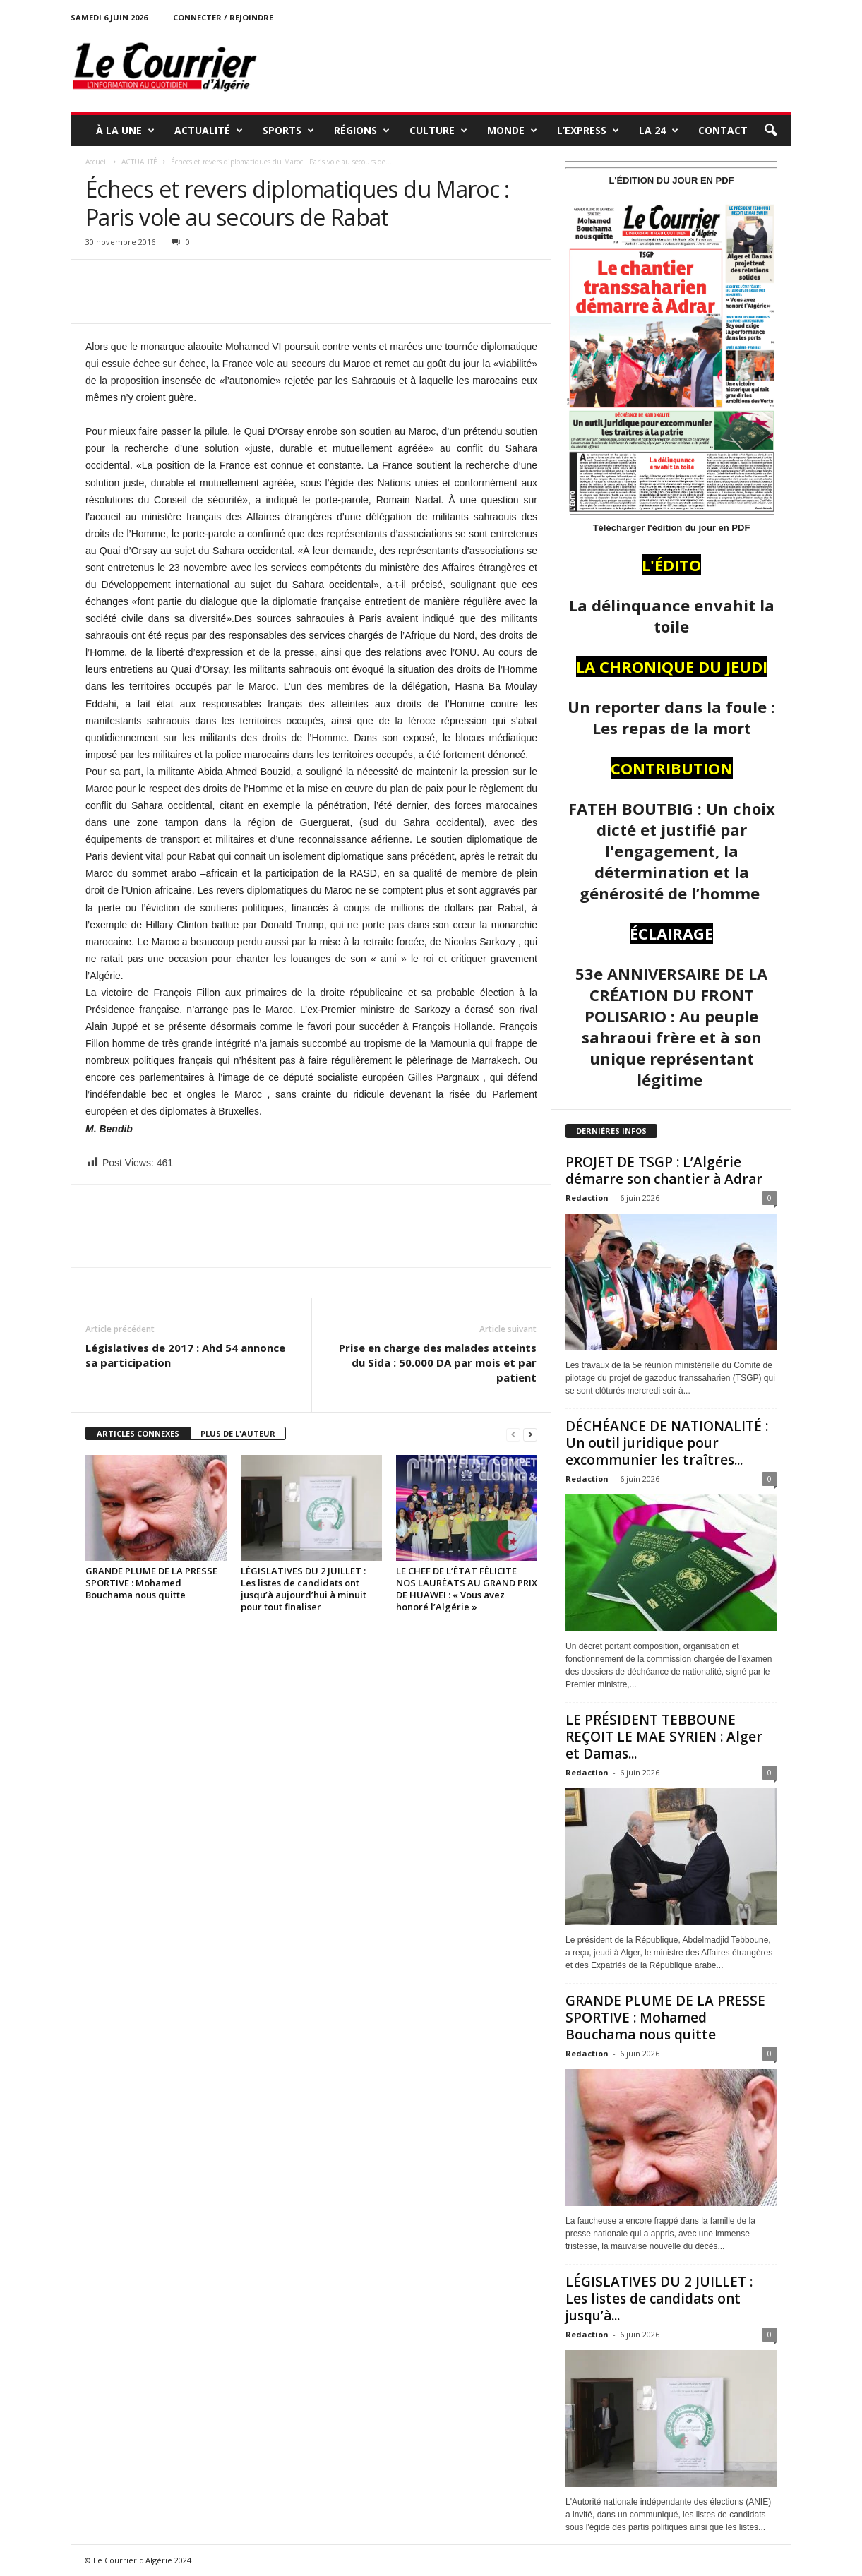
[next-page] (530, 1434)
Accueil (96, 162)
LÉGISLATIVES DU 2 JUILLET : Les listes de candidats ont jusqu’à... (659, 2298)
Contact (723, 130)
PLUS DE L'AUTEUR (237, 1433)
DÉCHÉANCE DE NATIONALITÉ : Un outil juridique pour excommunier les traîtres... (666, 1443)
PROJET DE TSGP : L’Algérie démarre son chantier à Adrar (663, 1170)
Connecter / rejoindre (223, 17)
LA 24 (658, 130)
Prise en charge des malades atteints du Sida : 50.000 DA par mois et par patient (438, 1362)
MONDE (512, 130)
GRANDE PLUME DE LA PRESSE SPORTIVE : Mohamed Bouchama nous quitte (151, 1582)
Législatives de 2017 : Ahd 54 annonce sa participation (185, 1355)
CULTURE (438, 130)
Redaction (587, 1197)
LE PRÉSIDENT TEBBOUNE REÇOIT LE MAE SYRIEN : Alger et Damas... (663, 1737)
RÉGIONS (362, 130)
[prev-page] (513, 1434)
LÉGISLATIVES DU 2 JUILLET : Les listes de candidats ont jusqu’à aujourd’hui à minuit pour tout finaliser (303, 1588)
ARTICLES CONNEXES (138, 1433)
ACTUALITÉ (208, 130)
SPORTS (288, 130)
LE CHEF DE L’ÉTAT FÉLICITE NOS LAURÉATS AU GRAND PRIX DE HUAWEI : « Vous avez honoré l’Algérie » (466, 1588)
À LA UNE (125, 130)
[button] (770, 130)
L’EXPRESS (588, 130)
